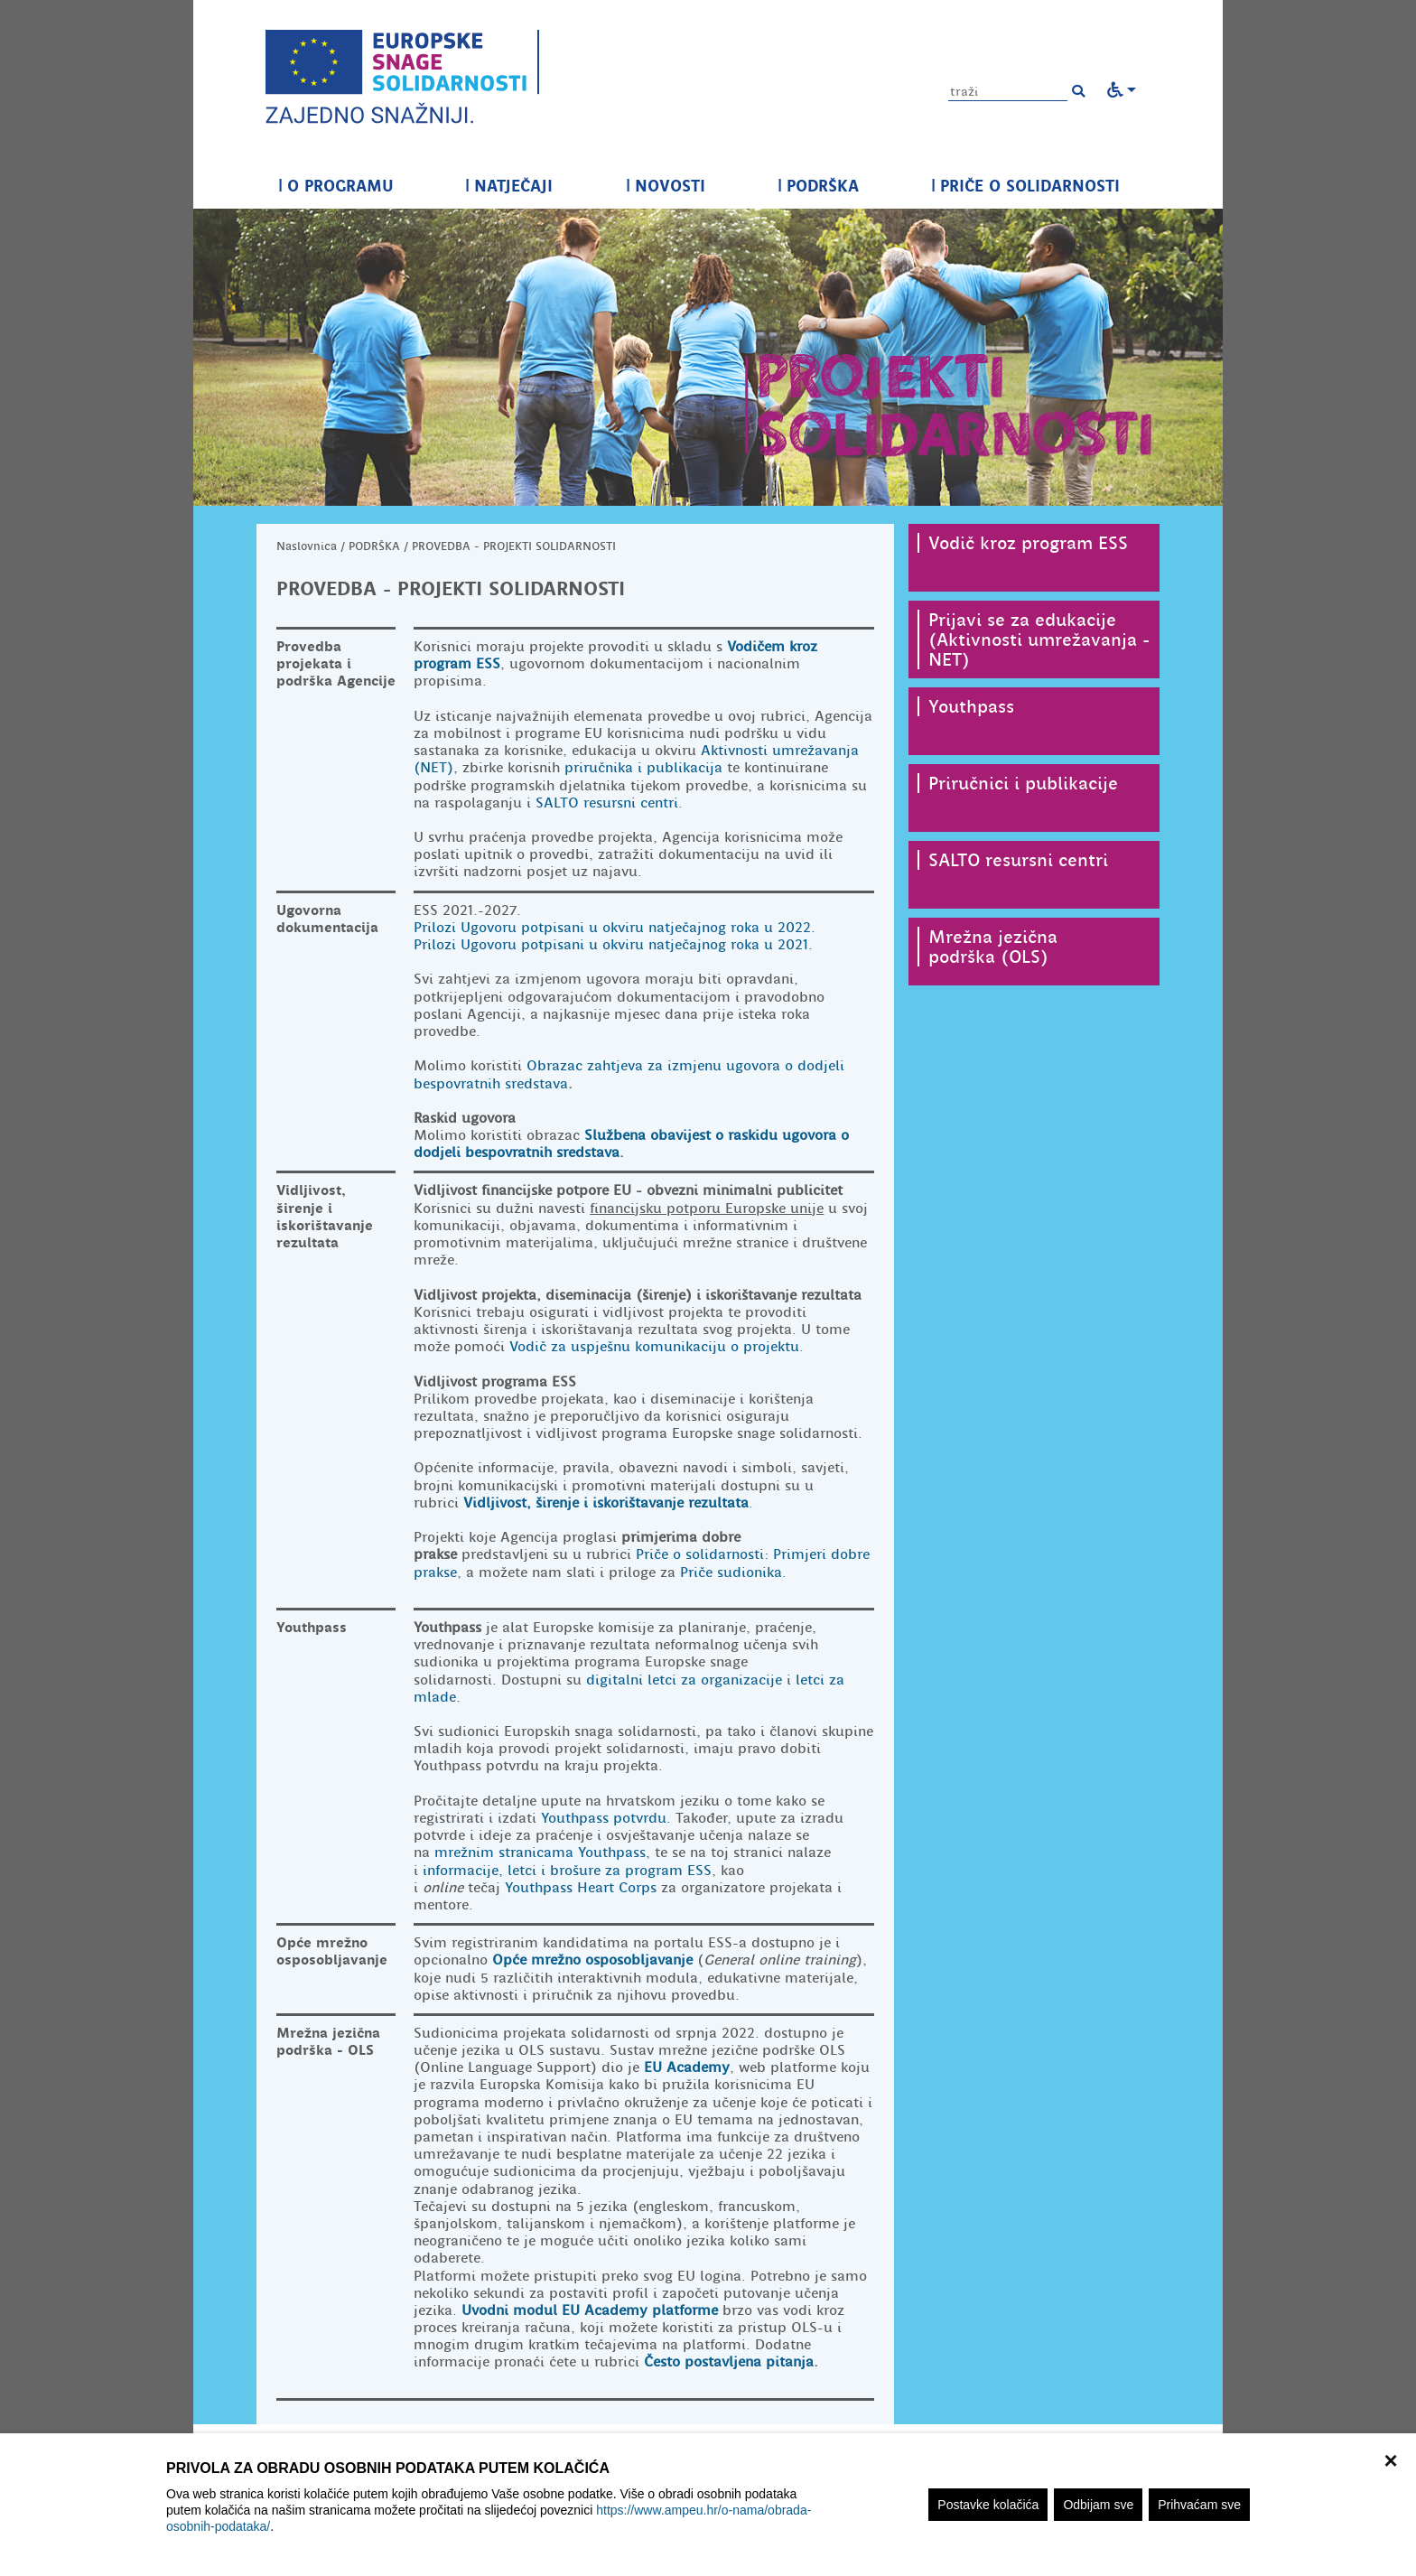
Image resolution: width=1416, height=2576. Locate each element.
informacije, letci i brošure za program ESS (567, 1870)
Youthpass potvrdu (603, 1818)
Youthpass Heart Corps (581, 1888)
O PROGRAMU (335, 185)
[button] (1078, 91)
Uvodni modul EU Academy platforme (589, 2310)
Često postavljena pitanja (729, 2362)
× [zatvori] (1390, 2458)
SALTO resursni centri (607, 803)
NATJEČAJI (509, 185)
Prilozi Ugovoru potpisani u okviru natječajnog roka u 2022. (614, 927)
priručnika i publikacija (643, 768)
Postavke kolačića (988, 2504)
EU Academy (687, 2067)
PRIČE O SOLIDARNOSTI (1025, 185)
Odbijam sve (1098, 2504)
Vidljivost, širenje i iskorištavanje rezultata (606, 1503)
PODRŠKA (818, 185)
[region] (708, 2504)
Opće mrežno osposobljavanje (592, 1960)
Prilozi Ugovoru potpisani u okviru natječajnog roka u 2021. (613, 945)
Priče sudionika (731, 1572)
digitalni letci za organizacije (684, 1680)
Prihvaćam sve (1199, 2504)
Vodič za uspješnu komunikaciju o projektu (654, 1347)
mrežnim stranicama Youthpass (540, 1852)
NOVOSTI (665, 185)
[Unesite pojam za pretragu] (1007, 91)
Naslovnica (306, 546)
